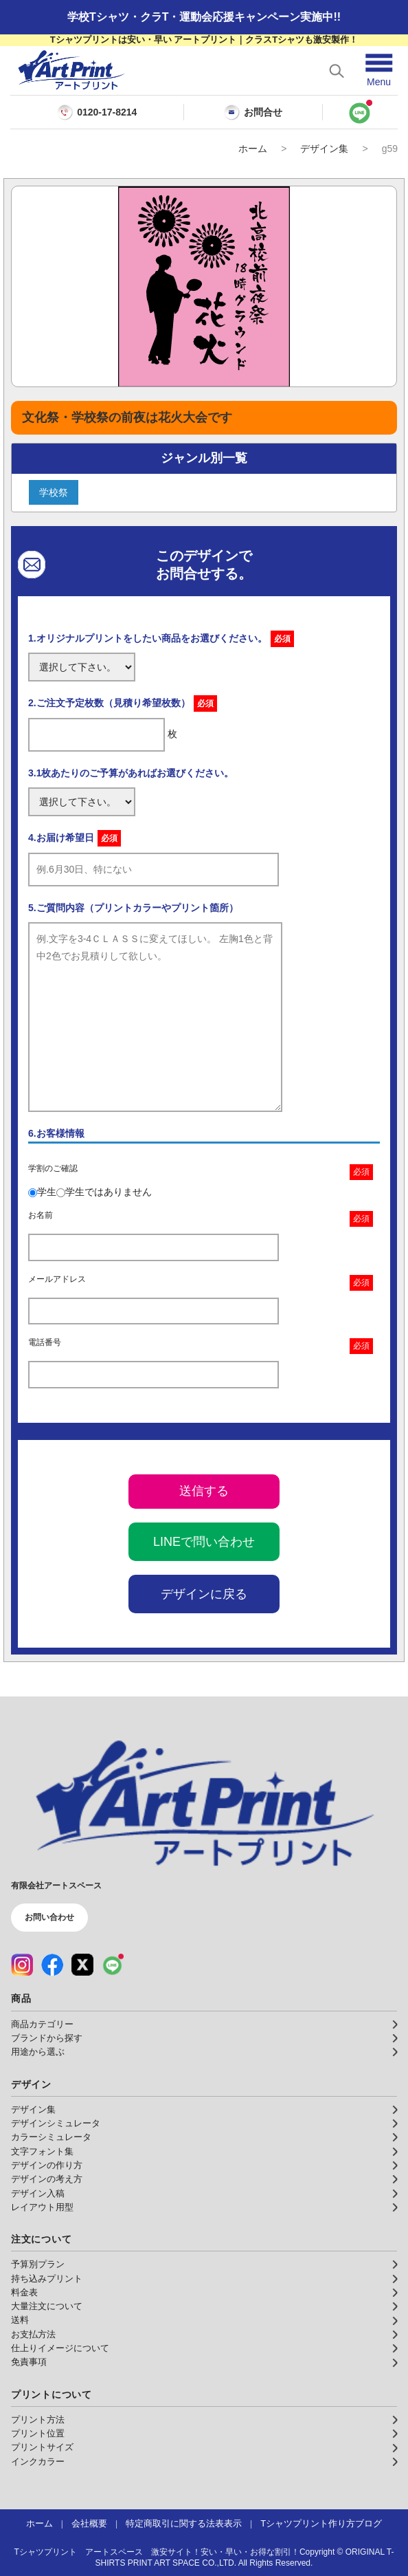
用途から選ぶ (38, 2052)
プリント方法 (38, 2420)
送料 (20, 2320)
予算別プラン (38, 2264)
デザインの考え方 (46, 2179)
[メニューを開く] (379, 70)
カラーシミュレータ (51, 2137)
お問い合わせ (49, 1917)
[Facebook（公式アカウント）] (52, 1965)
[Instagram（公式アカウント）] (22, 1965)
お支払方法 (33, 2334)
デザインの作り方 (46, 2165)
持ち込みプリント (46, 2279)
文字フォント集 (42, 2152)
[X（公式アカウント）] (82, 1965)
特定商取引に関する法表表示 (184, 2524)
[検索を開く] (336, 71)
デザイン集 (324, 148)
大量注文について (46, 2306)
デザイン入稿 (38, 2193)
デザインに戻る (204, 1594)
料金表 (24, 2292)
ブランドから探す (46, 2038)
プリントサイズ (42, 2447)
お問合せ (252, 112)
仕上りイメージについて (60, 2348)
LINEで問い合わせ (204, 1542)
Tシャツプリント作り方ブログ (321, 2524)
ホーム (252, 148)
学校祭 (53, 492)
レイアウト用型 (42, 2207)
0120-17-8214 (107, 112)
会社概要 (89, 2524)
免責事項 (29, 2362)
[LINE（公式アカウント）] (113, 1965)
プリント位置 (38, 2433)
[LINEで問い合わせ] (360, 112)
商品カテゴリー (42, 2024)
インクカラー (38, 2462)
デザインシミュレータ (55, 2123)
